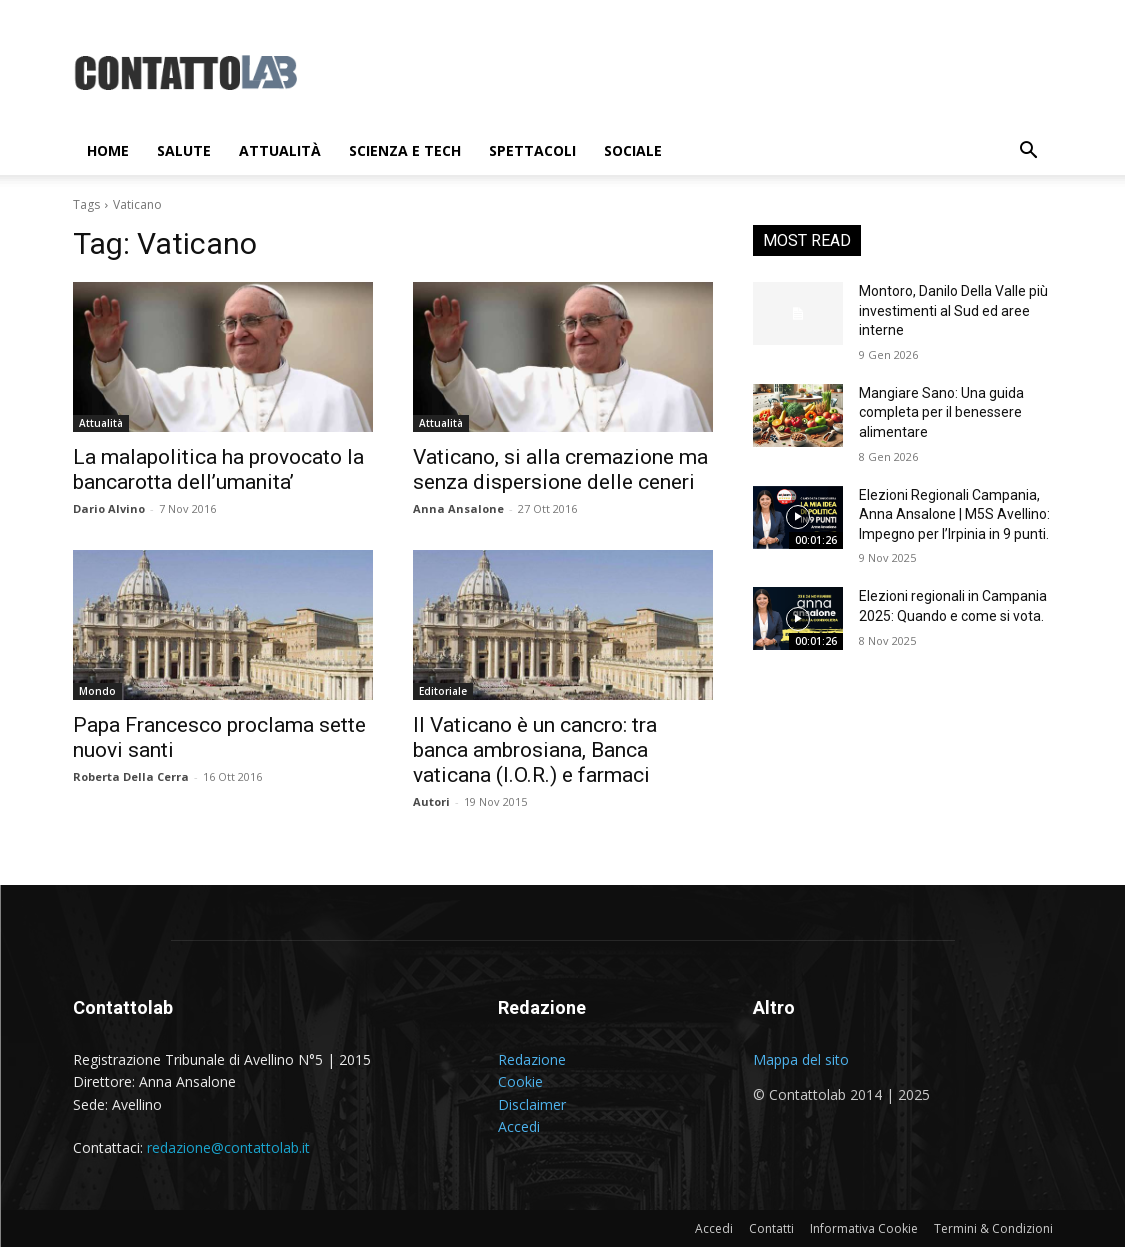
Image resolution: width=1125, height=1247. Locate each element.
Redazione (532, 1059)
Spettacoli (532, 150)
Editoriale (443, 691)
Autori (431, 801)
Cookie (520, 1081)
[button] (1029, 152)
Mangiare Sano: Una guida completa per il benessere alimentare (941, 412)
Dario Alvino (109, 508)
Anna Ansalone (458, 508)
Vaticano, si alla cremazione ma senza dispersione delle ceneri (560, 469)
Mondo (97, 691)
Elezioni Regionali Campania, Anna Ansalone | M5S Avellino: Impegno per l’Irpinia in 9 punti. (954, 514)
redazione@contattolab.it (228, 1147)
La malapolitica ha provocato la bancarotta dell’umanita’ (218, 469)
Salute (184, 150)
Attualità (280, 150)
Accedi (519, 1126)
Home (108, 150)
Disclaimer (532, 1104)
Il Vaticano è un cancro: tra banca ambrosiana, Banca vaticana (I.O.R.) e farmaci (535, 750)
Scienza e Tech (405, 150)
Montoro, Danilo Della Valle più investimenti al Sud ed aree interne (953, 310)
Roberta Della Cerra (131, 776)
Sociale (633, 150)
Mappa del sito (801, 1059)
